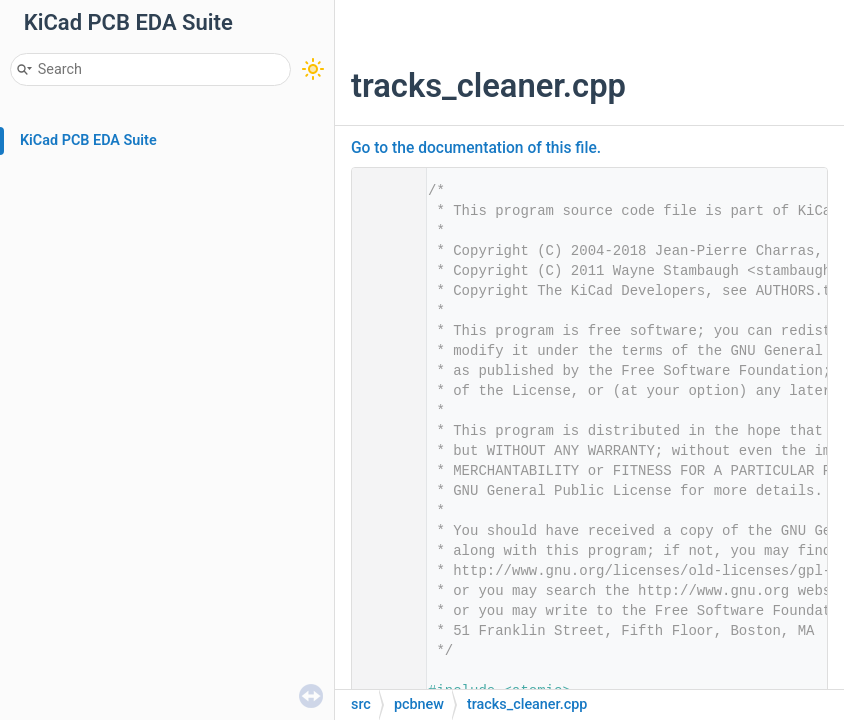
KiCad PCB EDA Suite (88, 140)
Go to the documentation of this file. (476, 148)
